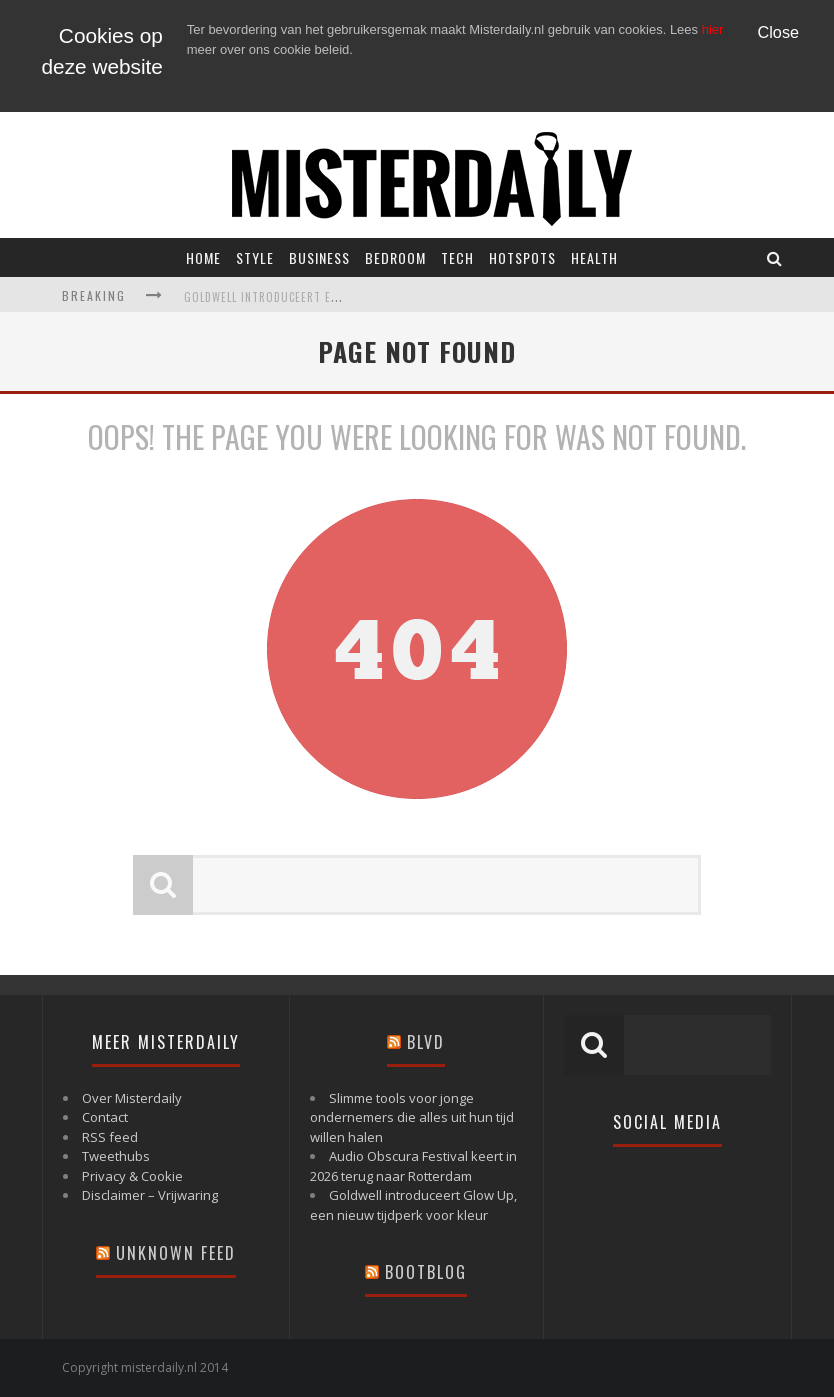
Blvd (426, 1042)
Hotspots (522, 257)
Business (319, 257)
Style (255, 257)
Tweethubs (116, 1156)
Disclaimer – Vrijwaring (150, 1195)
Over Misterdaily (132, 1098)
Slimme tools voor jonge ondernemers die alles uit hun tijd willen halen (412, 1117)
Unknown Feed (176, 1253)
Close (779, 32)
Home (203, 257)
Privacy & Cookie (132, 1176)
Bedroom (395, 257)
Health (594, 257)
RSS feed (110, 1137)
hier (713, 29)
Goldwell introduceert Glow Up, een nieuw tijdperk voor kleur (413, 1205)
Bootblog (426, 1272)
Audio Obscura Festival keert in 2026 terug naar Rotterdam (413, 1166)
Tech (457, 257)
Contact (105, 1117)
